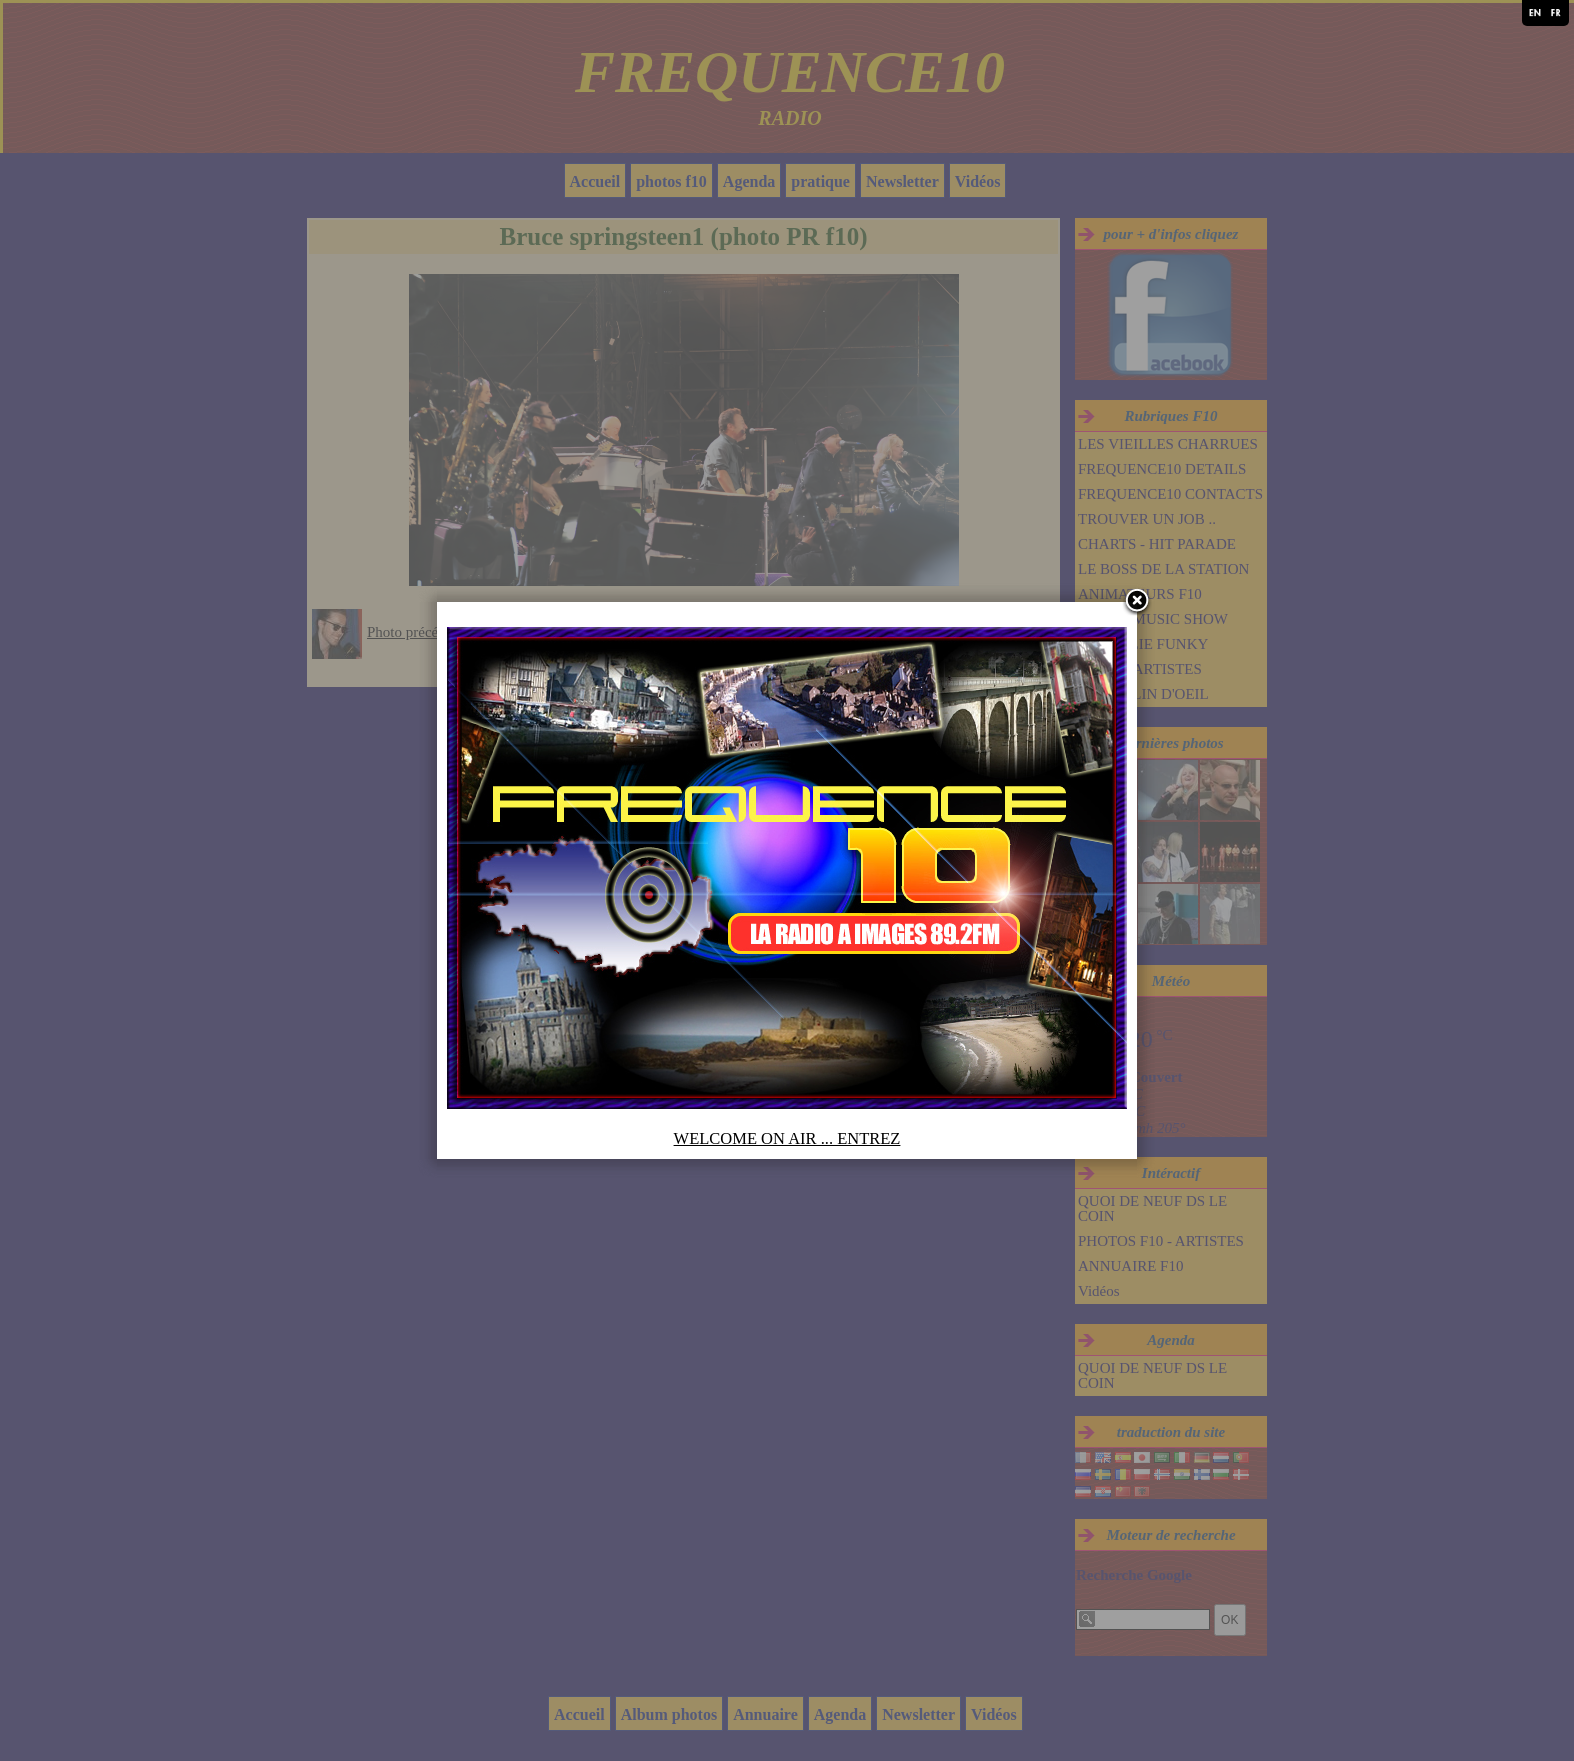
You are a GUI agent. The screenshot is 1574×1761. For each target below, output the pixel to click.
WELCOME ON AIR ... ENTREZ (787, 1138)
